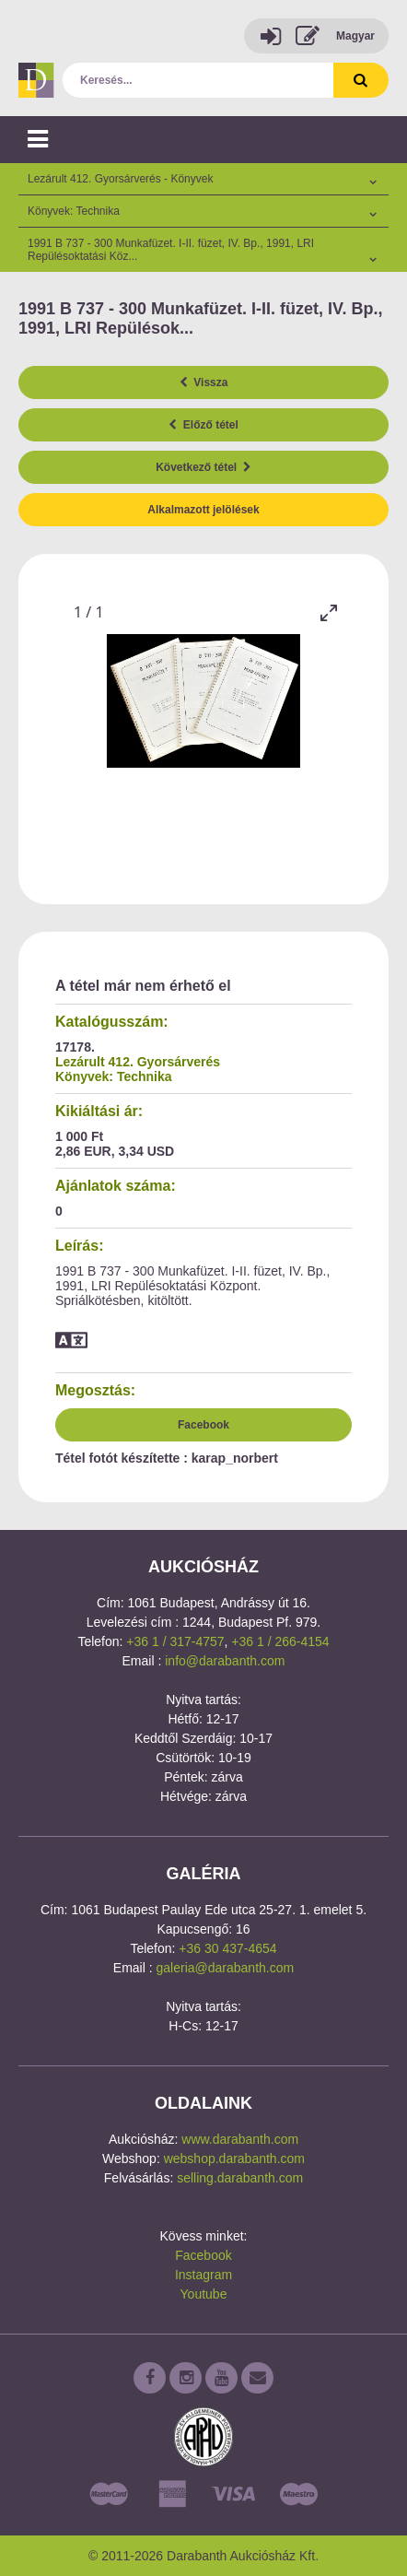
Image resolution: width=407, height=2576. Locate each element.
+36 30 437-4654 (227, 1948)
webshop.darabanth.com (234, 2158)
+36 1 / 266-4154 (280, 1641)
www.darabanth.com (239, 2139)
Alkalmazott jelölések (203, 509)
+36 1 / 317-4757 (175, 1641)
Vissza (204, 382)
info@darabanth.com (225, 1660)
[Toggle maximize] (329, 612)
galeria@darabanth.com (226, 1967)
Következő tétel (203, 467)
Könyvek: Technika (113, 1076)
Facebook (203, 1424)
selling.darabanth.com (240, 2177)
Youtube (203, 2294)
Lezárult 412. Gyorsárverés (137, 1061)
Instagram (203, 2274)
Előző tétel (203, 424)
